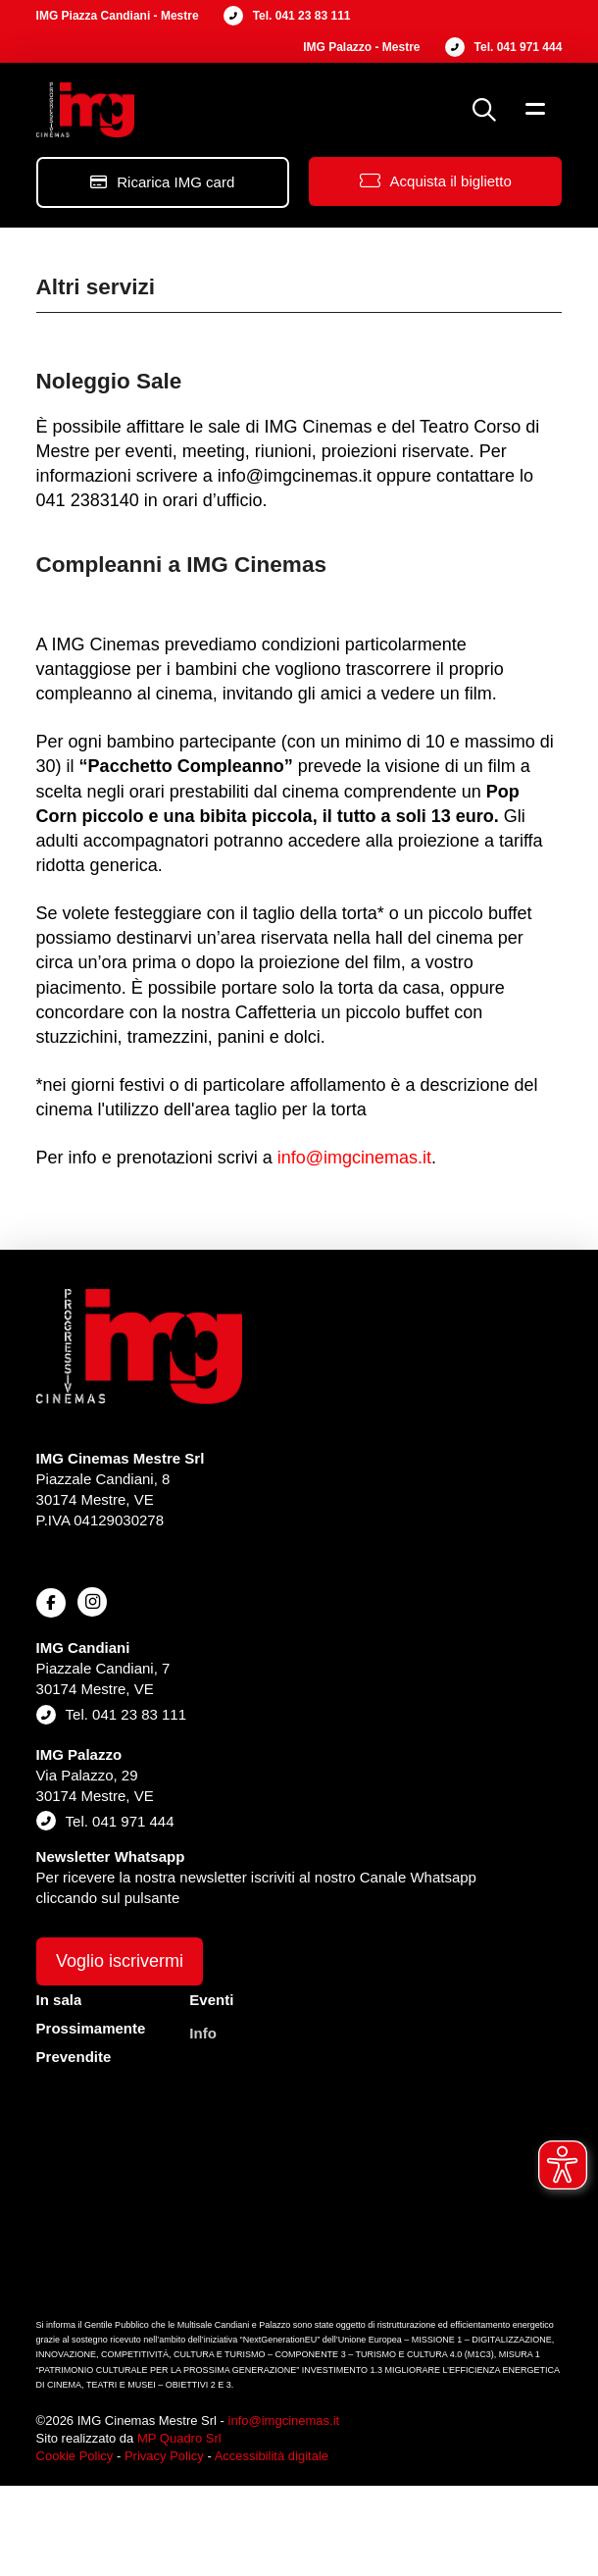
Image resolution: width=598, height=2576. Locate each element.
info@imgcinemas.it (354, 1157)
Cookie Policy (75, 2455)
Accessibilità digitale (271, 2455)
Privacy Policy (164, 2455)
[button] (484, 109)
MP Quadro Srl (179, 2438)
